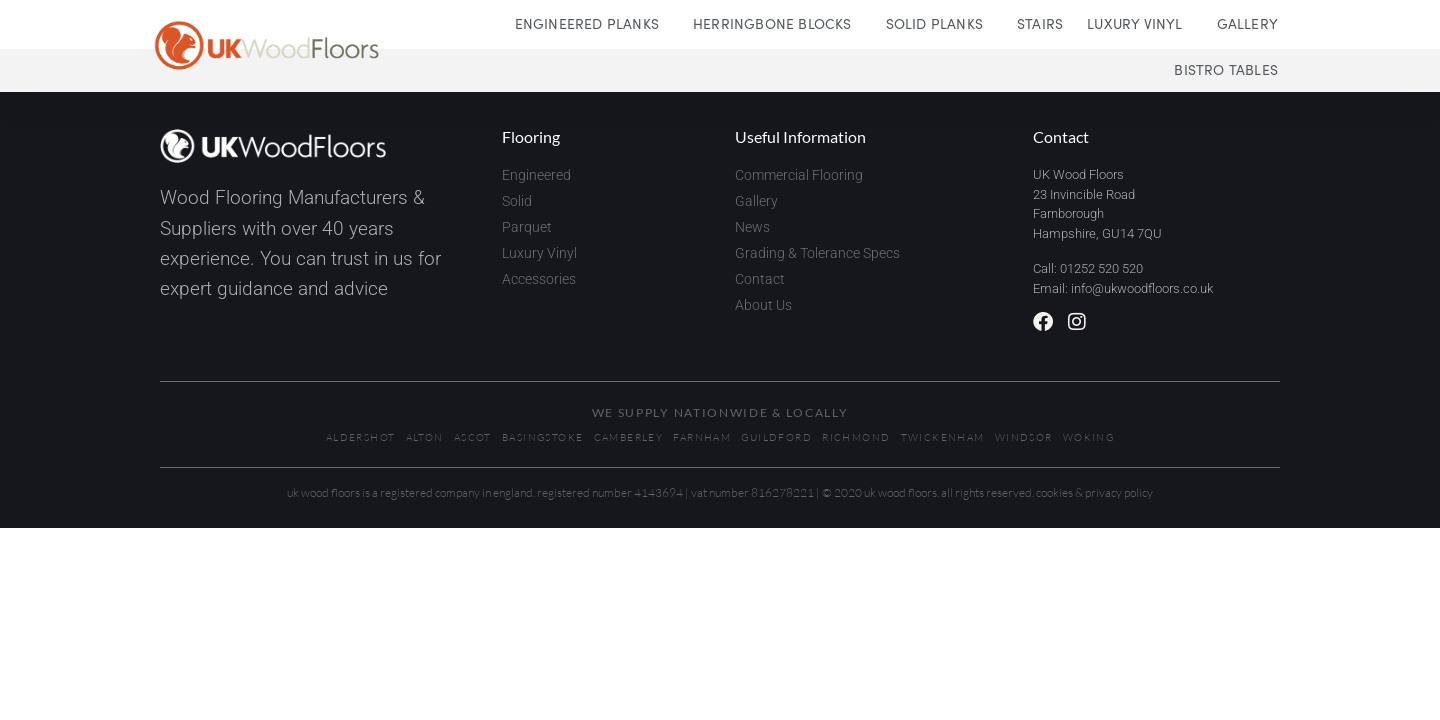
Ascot (473, 437)
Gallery (1247, 23)
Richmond (856, 437)
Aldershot (361, 437)
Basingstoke (542, 437)
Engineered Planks (592, 23)
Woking (1088, 437)
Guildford (776, 437)
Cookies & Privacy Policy (1094, 492)
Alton (425, 437)
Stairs (1040, 23)
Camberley (629, 437)
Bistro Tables (1226, 69)
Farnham (702, 437)
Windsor (1024, 437)
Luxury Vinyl (1139, 23)
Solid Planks (939, 23)
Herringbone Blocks (777, 23)
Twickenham (943, 437)
